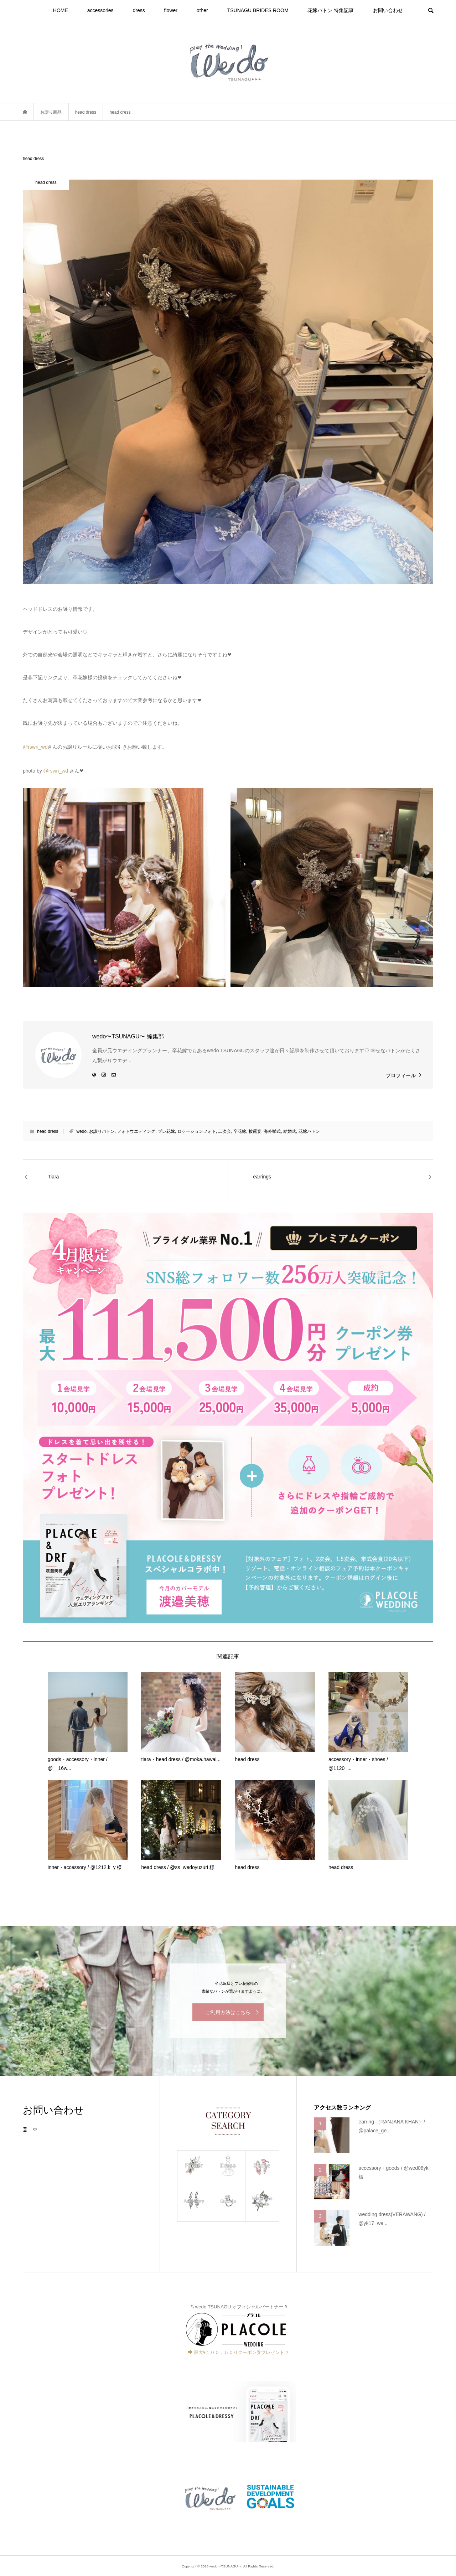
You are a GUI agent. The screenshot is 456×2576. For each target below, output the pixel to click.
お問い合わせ (388, 10)
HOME (60, 10)
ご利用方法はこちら (228, 2012)
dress (139, 10)
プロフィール (401, 1075)
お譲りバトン (102, 1131)
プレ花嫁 (166, 1131)
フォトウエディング (136, 1131)
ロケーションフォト (196, 1131)
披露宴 (255, 1131)
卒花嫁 (239, 1131)
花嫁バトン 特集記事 (330, 10)
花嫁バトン (309, 1131)
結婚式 (289, 1131)
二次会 (224, 1131)
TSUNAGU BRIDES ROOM (258, 10)
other (202, 10)
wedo (81, 1131)
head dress (47, 1131)
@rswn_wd (35, 747)
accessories (100, 10)
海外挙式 (272, 1131)
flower (170, 10)
